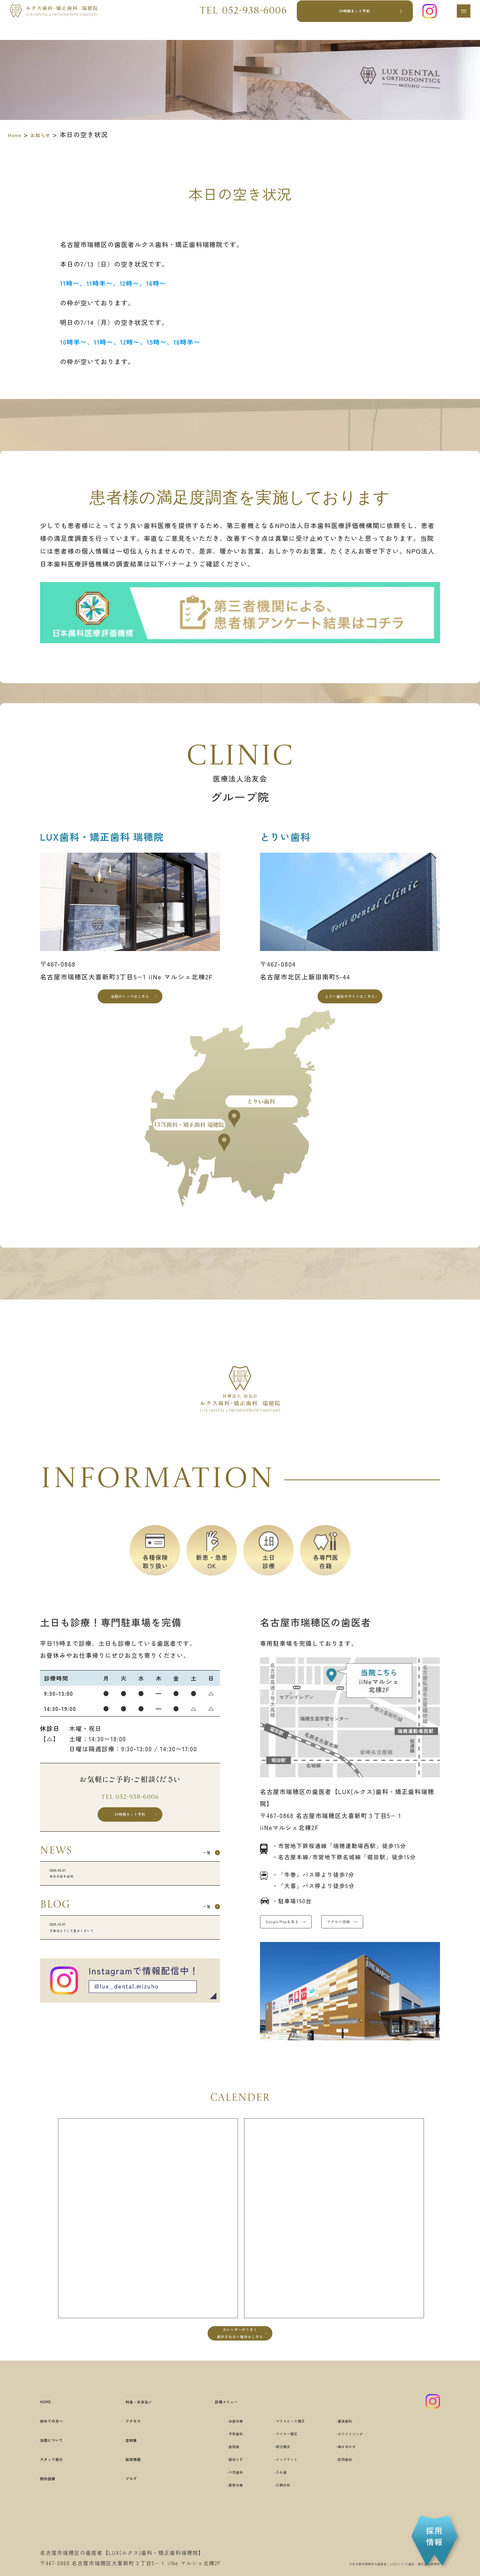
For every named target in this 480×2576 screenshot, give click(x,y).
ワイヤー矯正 (283, 2464)
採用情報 (124, 2489)
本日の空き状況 (130, 1903)
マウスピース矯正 (290, 2451)
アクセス (124, 2451)
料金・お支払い (135, 2431)
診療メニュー (209, 2431)
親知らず (217, 2489)
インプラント (283, 2489)
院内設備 (54, 2508)
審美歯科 (363, 2451)
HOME (50, 2431)
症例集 (121, 2470)
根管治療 (217, 2515)
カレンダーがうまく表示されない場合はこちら (239, 2359)
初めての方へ (61, 2451)
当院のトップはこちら (130, 1002)
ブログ (121, 2508)
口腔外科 (277, 2515)
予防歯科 (217, 2464)
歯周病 (214, 2476)
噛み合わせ (366, 2476)
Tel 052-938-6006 (130, 1808)
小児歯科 (217, 2502)
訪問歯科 (363, 2489)
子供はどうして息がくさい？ (130, 1967)
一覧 (196, 1877)
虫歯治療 (217, 2451)
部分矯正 (277, 2476)
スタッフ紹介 (61, 2489)
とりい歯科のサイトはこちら (350, 1002)
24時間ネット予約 (347, 20)
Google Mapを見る (299, 1937)
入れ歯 (274, 2502)
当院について (61, 2470)
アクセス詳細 (393, 1937)
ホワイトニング (373, 2464)
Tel (233, 20)
